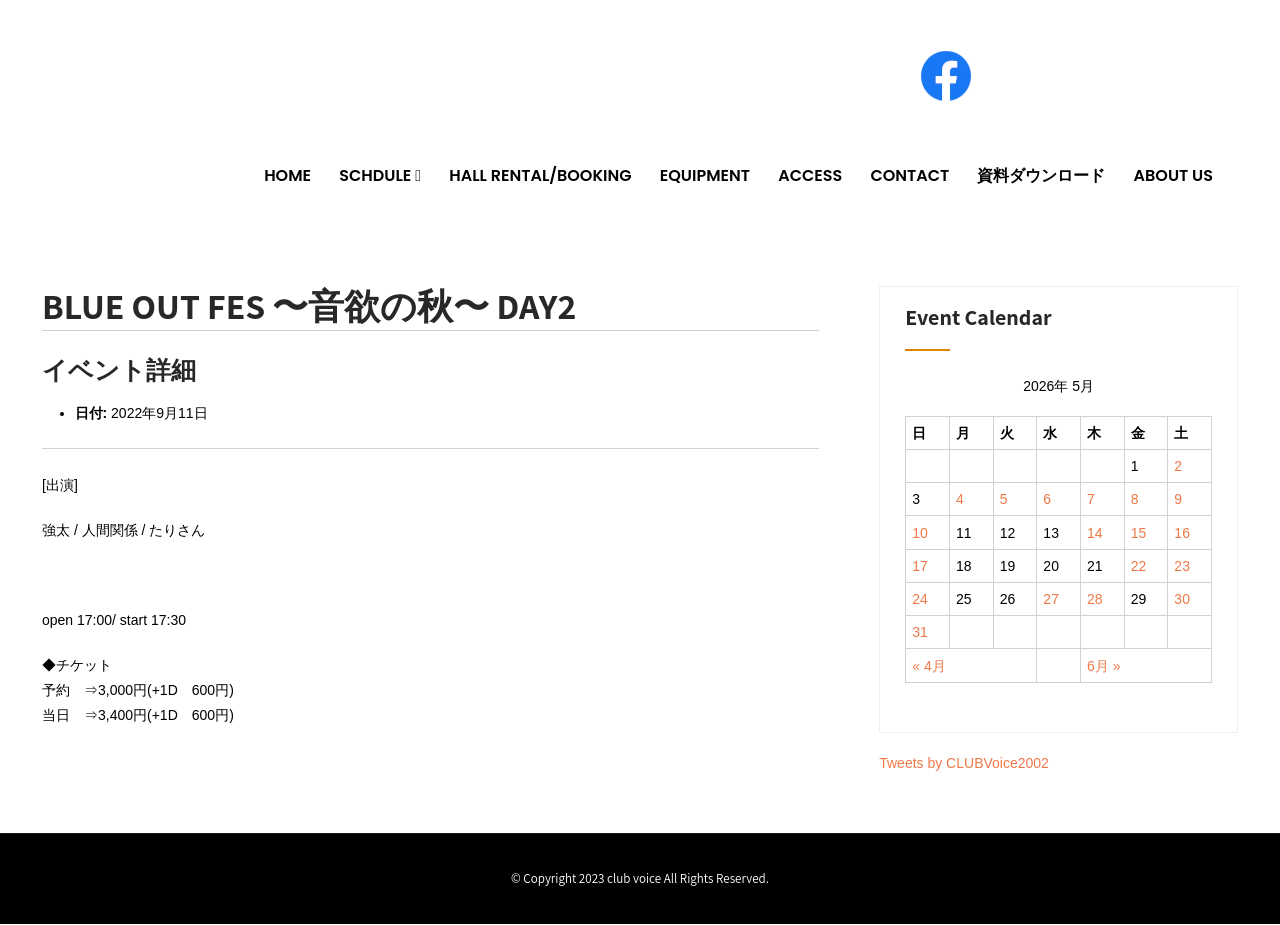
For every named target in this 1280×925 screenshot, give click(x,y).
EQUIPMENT (705, 175)
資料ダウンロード (1041, 175)
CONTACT (909, 175)
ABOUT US (1173, 175)
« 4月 (928, 666)
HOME (287, 175)
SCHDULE (375, 175)
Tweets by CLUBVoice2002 (964, 764)
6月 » (1103, 666)
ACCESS (810, 175)
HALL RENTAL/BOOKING (540, 175)
